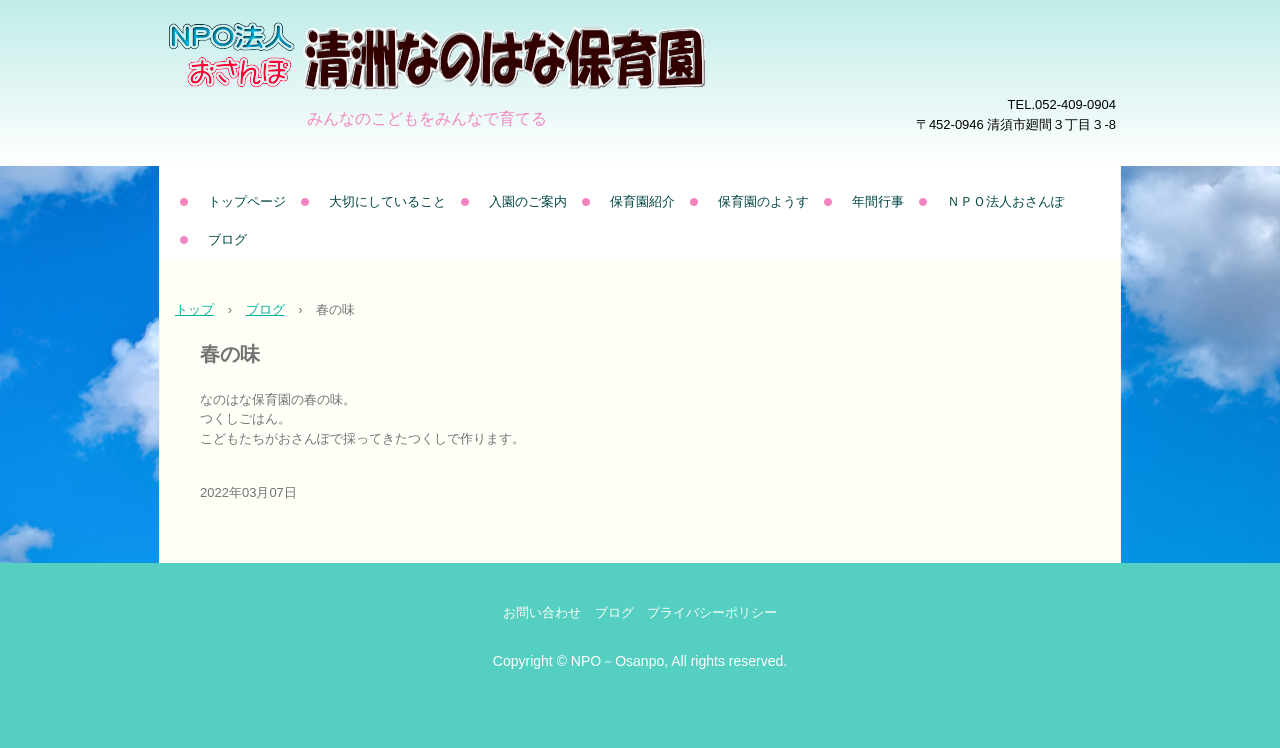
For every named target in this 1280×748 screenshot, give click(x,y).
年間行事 (878, 201)
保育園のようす (763, 201)
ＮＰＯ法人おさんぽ (1005, 201)
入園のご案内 (528, 201)
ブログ (227, 239)
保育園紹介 (642, 201)
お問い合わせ (542, 612)
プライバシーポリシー (712, 612)
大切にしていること (387, 201)
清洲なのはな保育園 (494, 85)
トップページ (247, 201)
